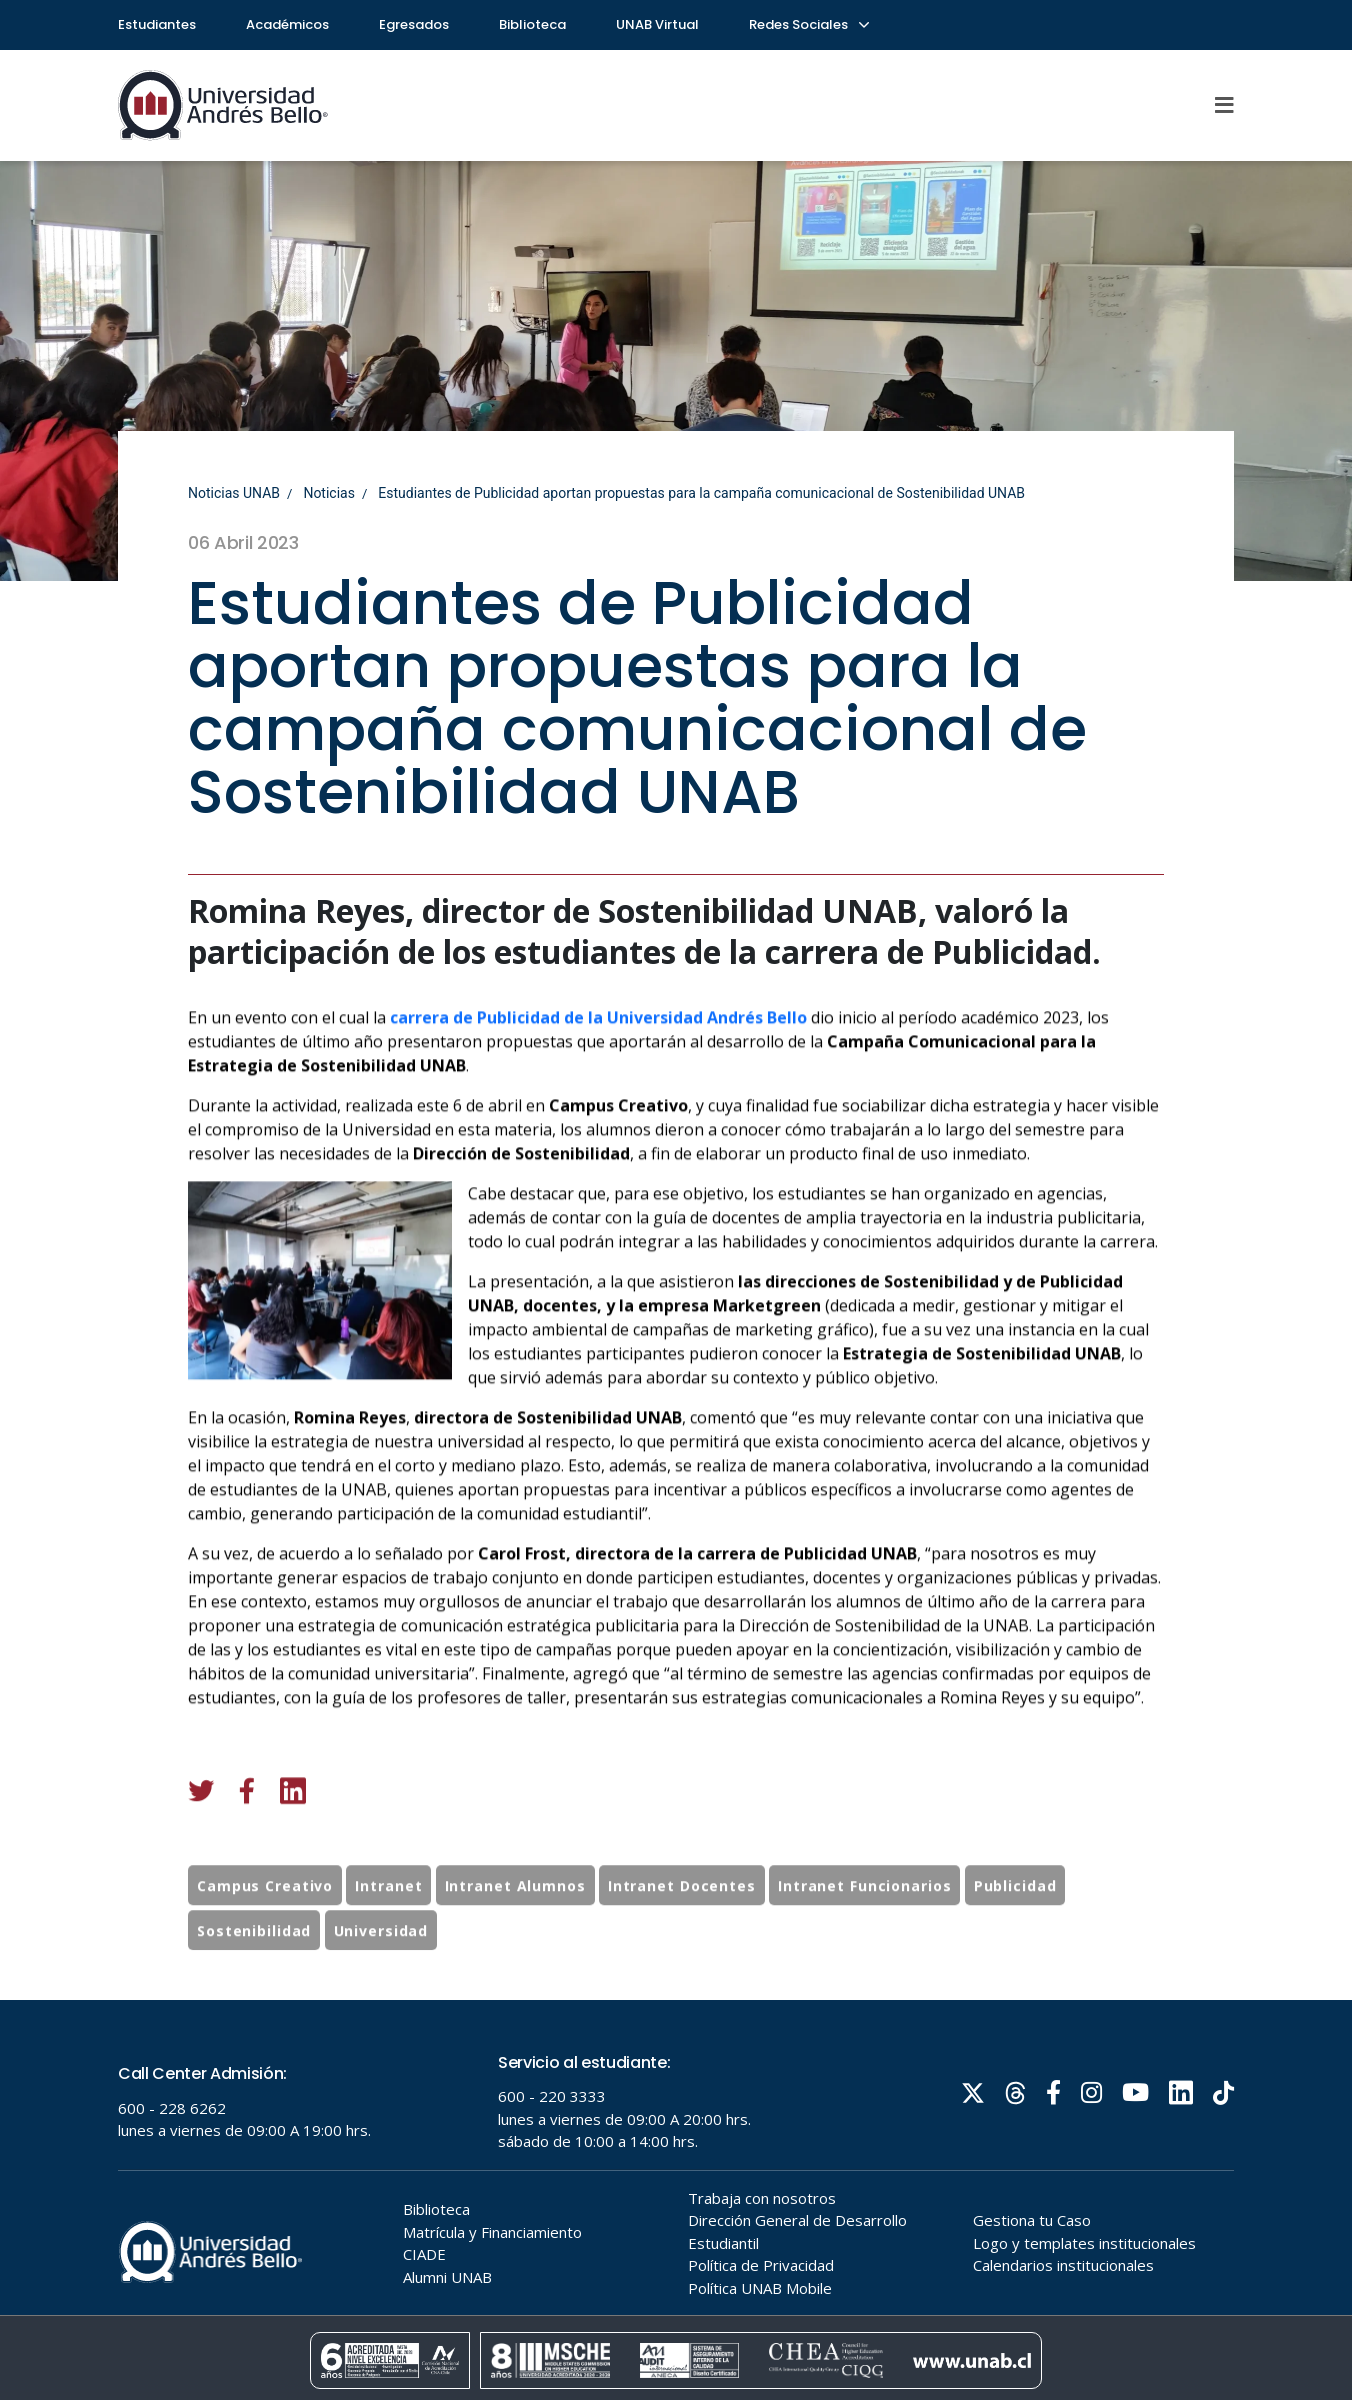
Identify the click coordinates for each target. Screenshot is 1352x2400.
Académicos (287, 24)
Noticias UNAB (234, 493)
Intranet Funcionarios (864, 1923)
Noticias (329, 493)
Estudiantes (157, 24)
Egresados (414, 24)
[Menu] (1225, 105)
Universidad (381, 1968)
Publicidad (1015, 1923)
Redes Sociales (808, 24)
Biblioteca (532, 24)
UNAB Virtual (657, 24)
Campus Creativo (265, 1923)
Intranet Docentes (682, 1923)
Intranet (388, 1923)
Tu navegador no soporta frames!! (676, 2200)
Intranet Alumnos (515, 1923)
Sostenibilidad (254, 1968)
